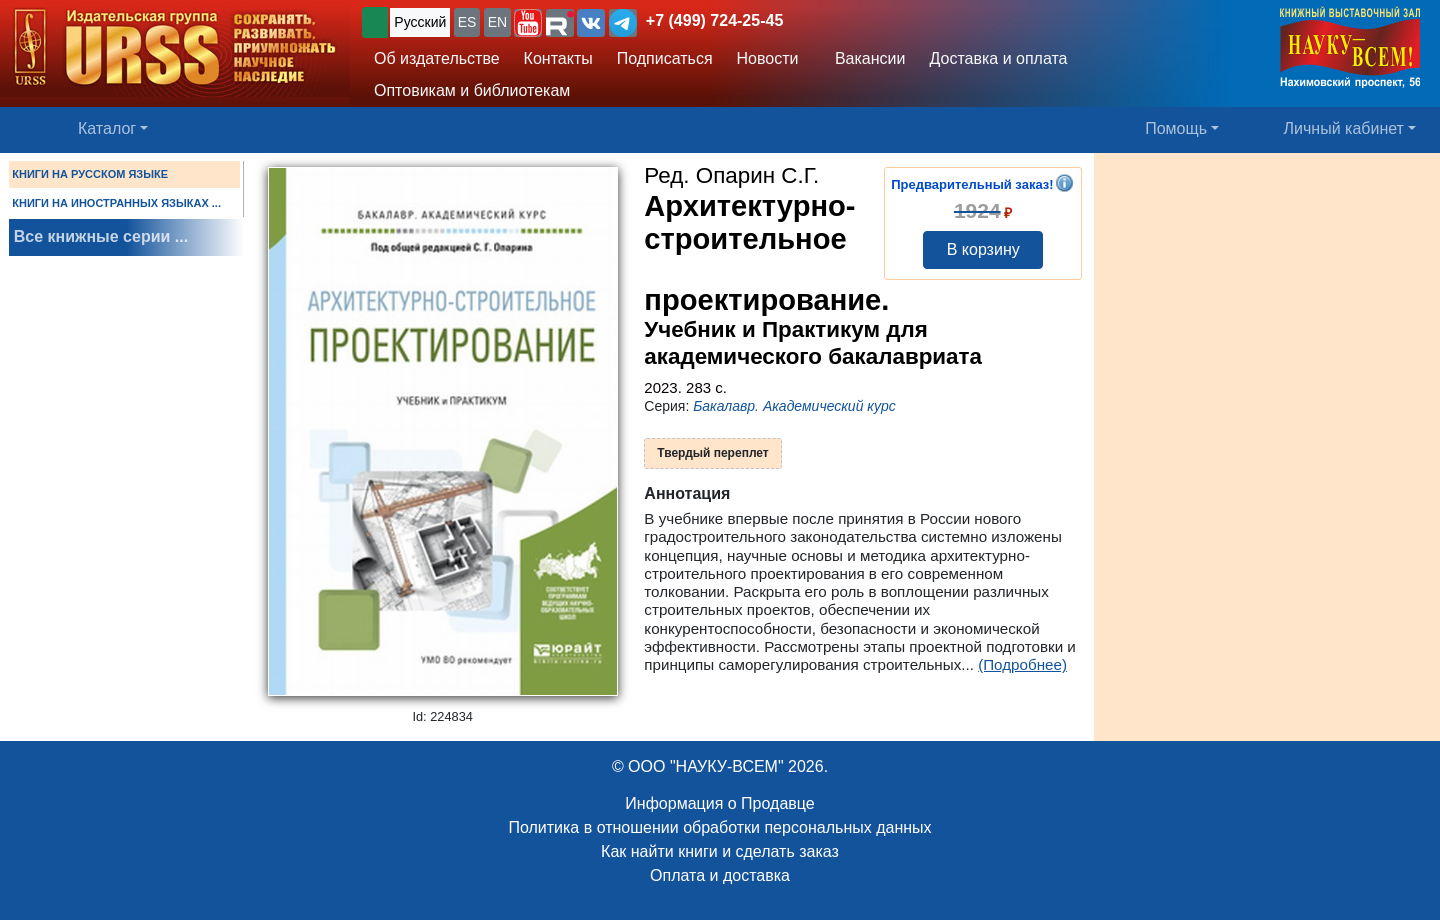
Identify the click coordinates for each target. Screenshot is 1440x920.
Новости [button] (768, 58)
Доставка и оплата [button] (998, 58)
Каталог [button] (107, 128)
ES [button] (467, 22)
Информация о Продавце (719, 803)
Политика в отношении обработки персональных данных (719, 827)
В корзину (983, 249)
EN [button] (497, 22)
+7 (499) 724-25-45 (714, 20)
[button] (528, 23)
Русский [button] (420, 22)
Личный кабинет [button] (1344, 128)
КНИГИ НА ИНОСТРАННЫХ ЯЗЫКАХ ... (116, 203)
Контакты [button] (558, 58)
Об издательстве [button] (437, 58)
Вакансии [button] (865, 58)
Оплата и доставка (720, 875)
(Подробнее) (1022, 664)
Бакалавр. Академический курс (794, 406)
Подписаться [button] (665, 58)
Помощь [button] (1176, 128)
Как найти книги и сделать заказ (720, 851)
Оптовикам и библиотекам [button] (472, 90)
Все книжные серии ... (101, 236)
